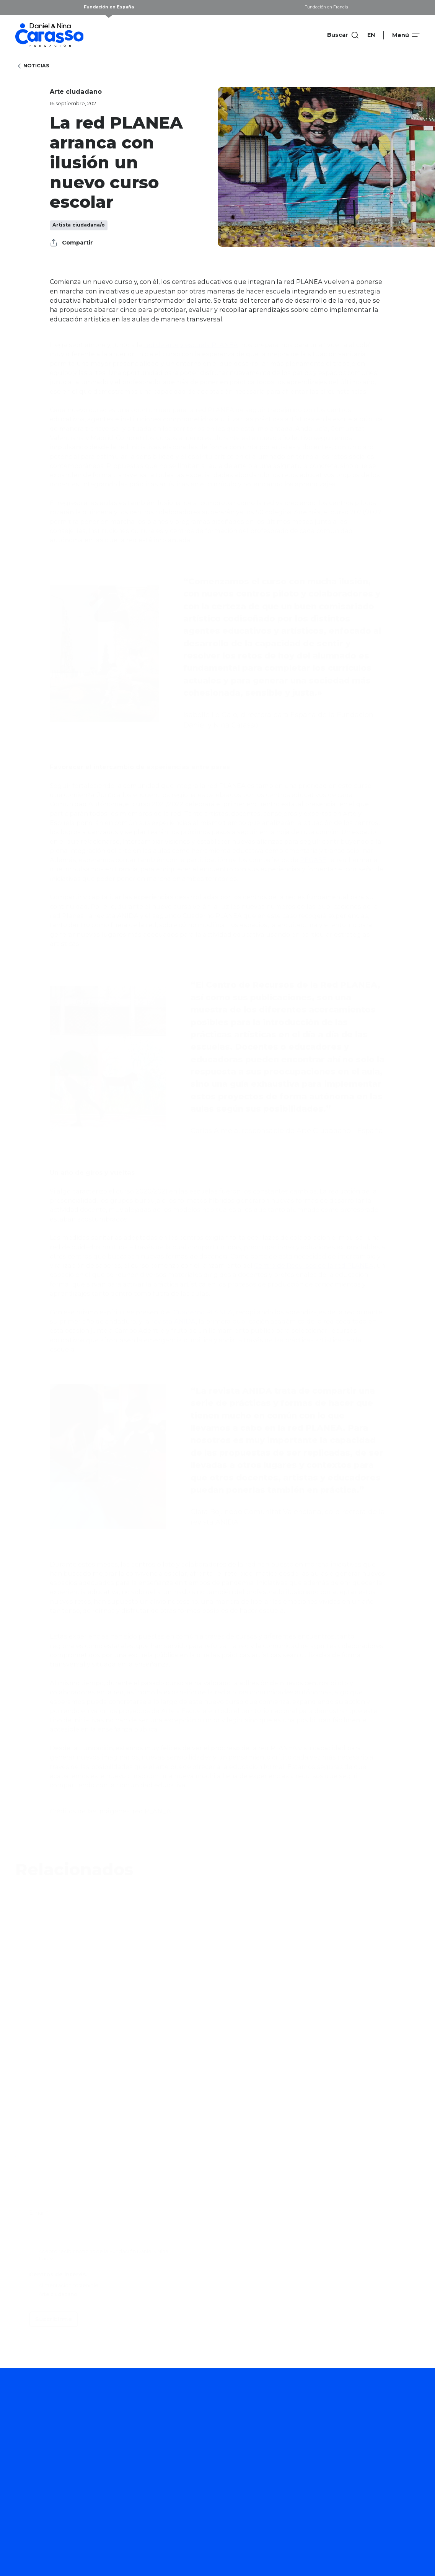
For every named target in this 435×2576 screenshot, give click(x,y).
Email (38, 2213)
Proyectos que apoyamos (223, 2471)
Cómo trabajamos (291, 2432)
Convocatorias (207, 2511)
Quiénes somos (380, 2432)
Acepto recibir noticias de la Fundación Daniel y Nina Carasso (103, 2254)
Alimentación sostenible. (69, 2285)
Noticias (32, 66)
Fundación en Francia (326, 7)
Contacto (371, 2482)
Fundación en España (109, 7)
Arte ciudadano (208, 2422)
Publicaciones (285, 2482)
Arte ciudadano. (58, 2294)
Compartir (71, 243)
